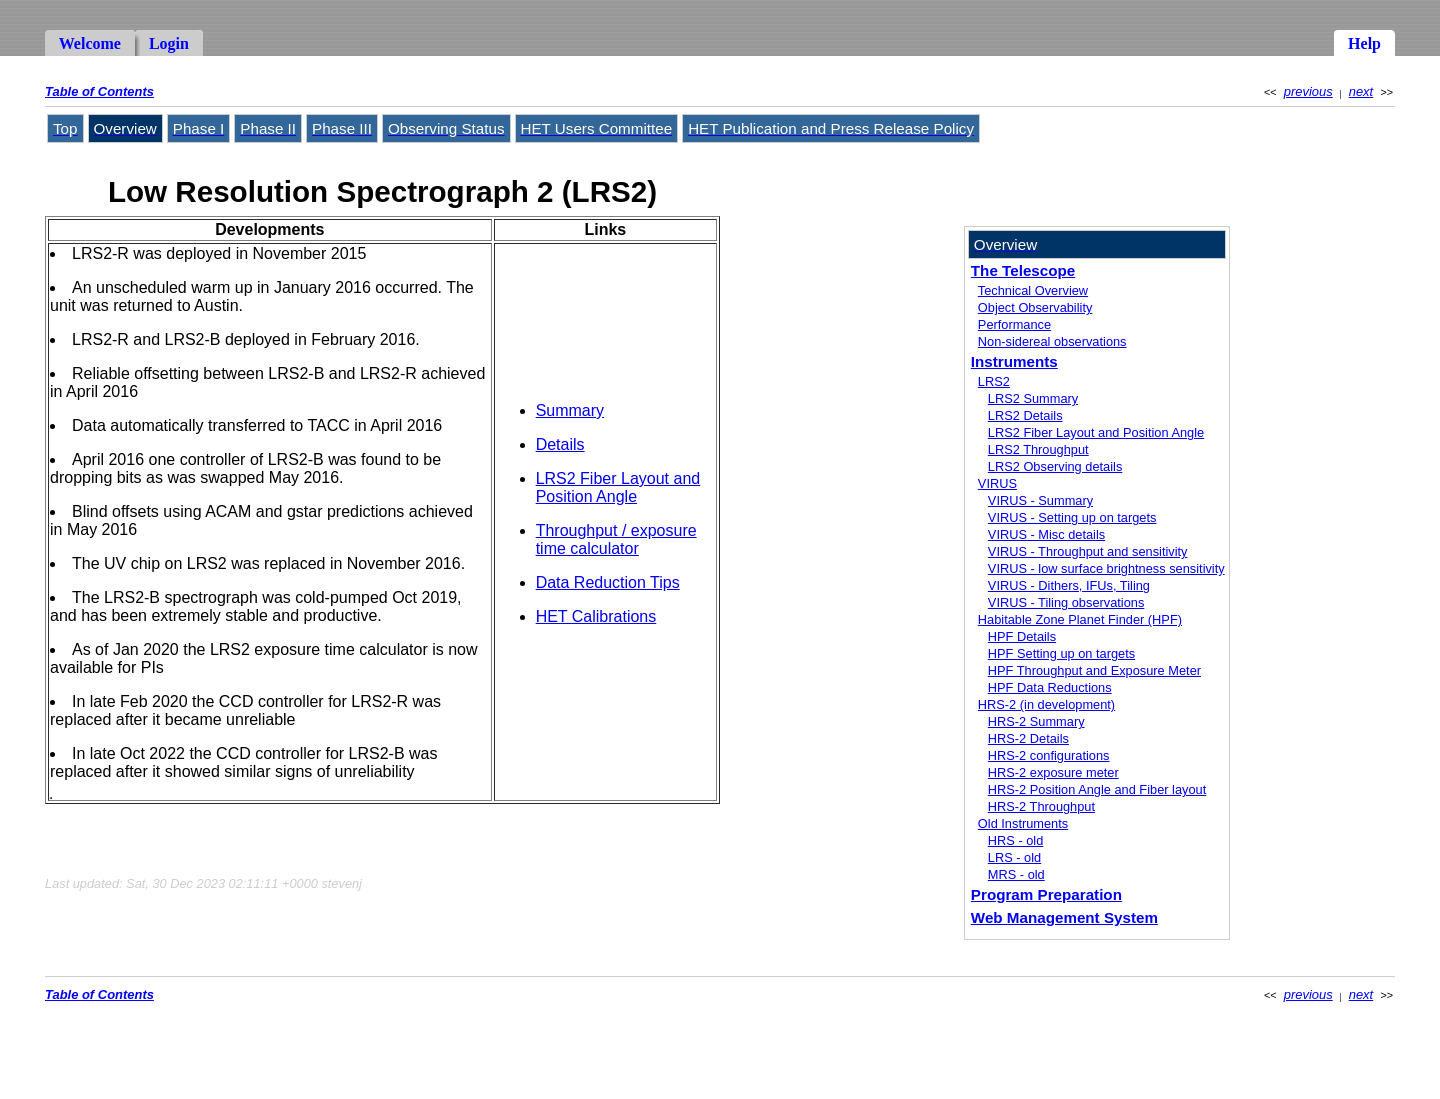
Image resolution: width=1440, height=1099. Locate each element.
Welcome (90, 43)
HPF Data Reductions (1050, 687)
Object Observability (1035, 307)
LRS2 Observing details (1055, 466)
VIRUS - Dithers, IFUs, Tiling (1069, 585)
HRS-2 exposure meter (1053, 772)
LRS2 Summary (1033, 398)
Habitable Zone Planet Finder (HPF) (1080, 619)
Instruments (1014, 361)
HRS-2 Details (1028, 738)
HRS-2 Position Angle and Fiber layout (1097, 789)
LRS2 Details (1025, 415)
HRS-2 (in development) (1046, 704)
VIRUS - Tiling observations (1066, 602)
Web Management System (1064, 917)
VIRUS (997, 483)
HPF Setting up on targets (1061, 653)
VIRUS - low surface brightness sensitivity (1106, 568)
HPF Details (1022, 636)
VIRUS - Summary (1040, 500)
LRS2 (994, 381)
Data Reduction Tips (608, 582)
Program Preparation (1046, 894)
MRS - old (1016, 874)
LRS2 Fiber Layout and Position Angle (618, 487)
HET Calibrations (596, 616)
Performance (1014, 324)
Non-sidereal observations (1052, 341)
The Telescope (1023, 270)
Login (169, 43)
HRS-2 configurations (1049, 755)
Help (1364, 43)
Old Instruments (1023, 823)
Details (560, 444)
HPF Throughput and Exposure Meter (1094, 670)
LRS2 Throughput (1038, 449)
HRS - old (1015, 840)
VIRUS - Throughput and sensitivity (1088, 551)
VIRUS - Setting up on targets (1072, 517)
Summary (570, 410)
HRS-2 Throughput (1041, 806)
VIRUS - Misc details (1046, 534)
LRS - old (1014, 857)
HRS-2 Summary (1036, 721)
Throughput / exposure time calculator (616, 539)
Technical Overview (1033, 290)
